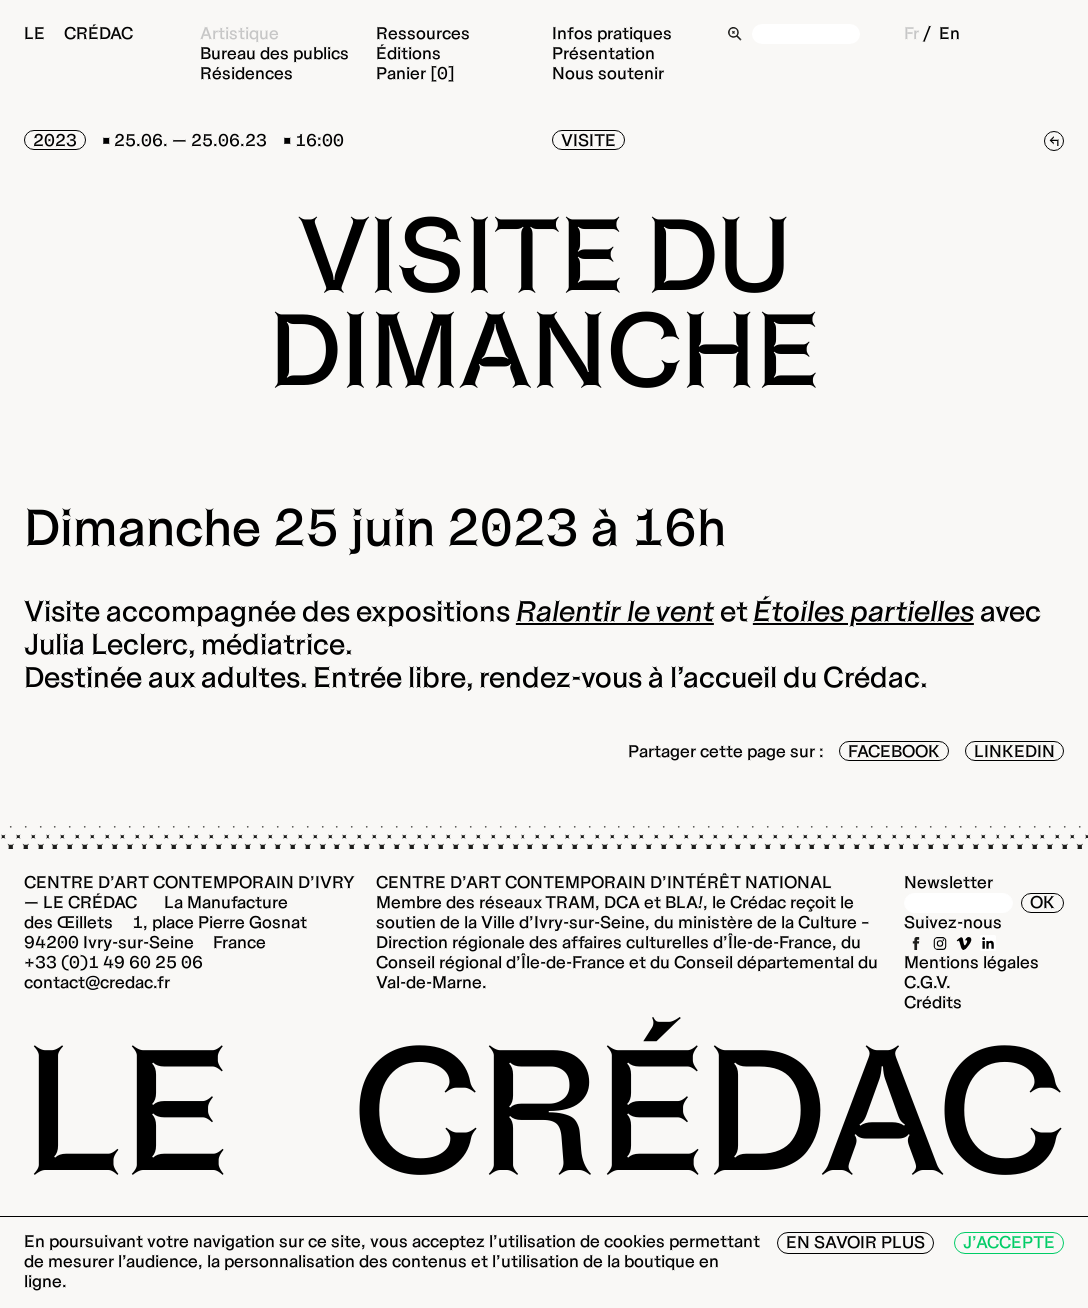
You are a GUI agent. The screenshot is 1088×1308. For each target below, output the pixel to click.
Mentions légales (971, 962)
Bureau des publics (274, 53)
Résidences (246, 73)
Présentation (603, 53)
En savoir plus (855, 1242)
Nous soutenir (608, 73)
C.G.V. (927, 982)
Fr (911, 33)
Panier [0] (415, 73)
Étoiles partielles (863, 611)
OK (1042, 902)
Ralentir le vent (615, 611)
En (949, 33)
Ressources (423, 33)
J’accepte (1009, 1242)
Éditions (408, 53)
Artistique (239, 33)
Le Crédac (78, 33)
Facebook (894, 751)
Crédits (933, 1002)
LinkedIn (1014, 751)
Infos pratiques (612, 33)
